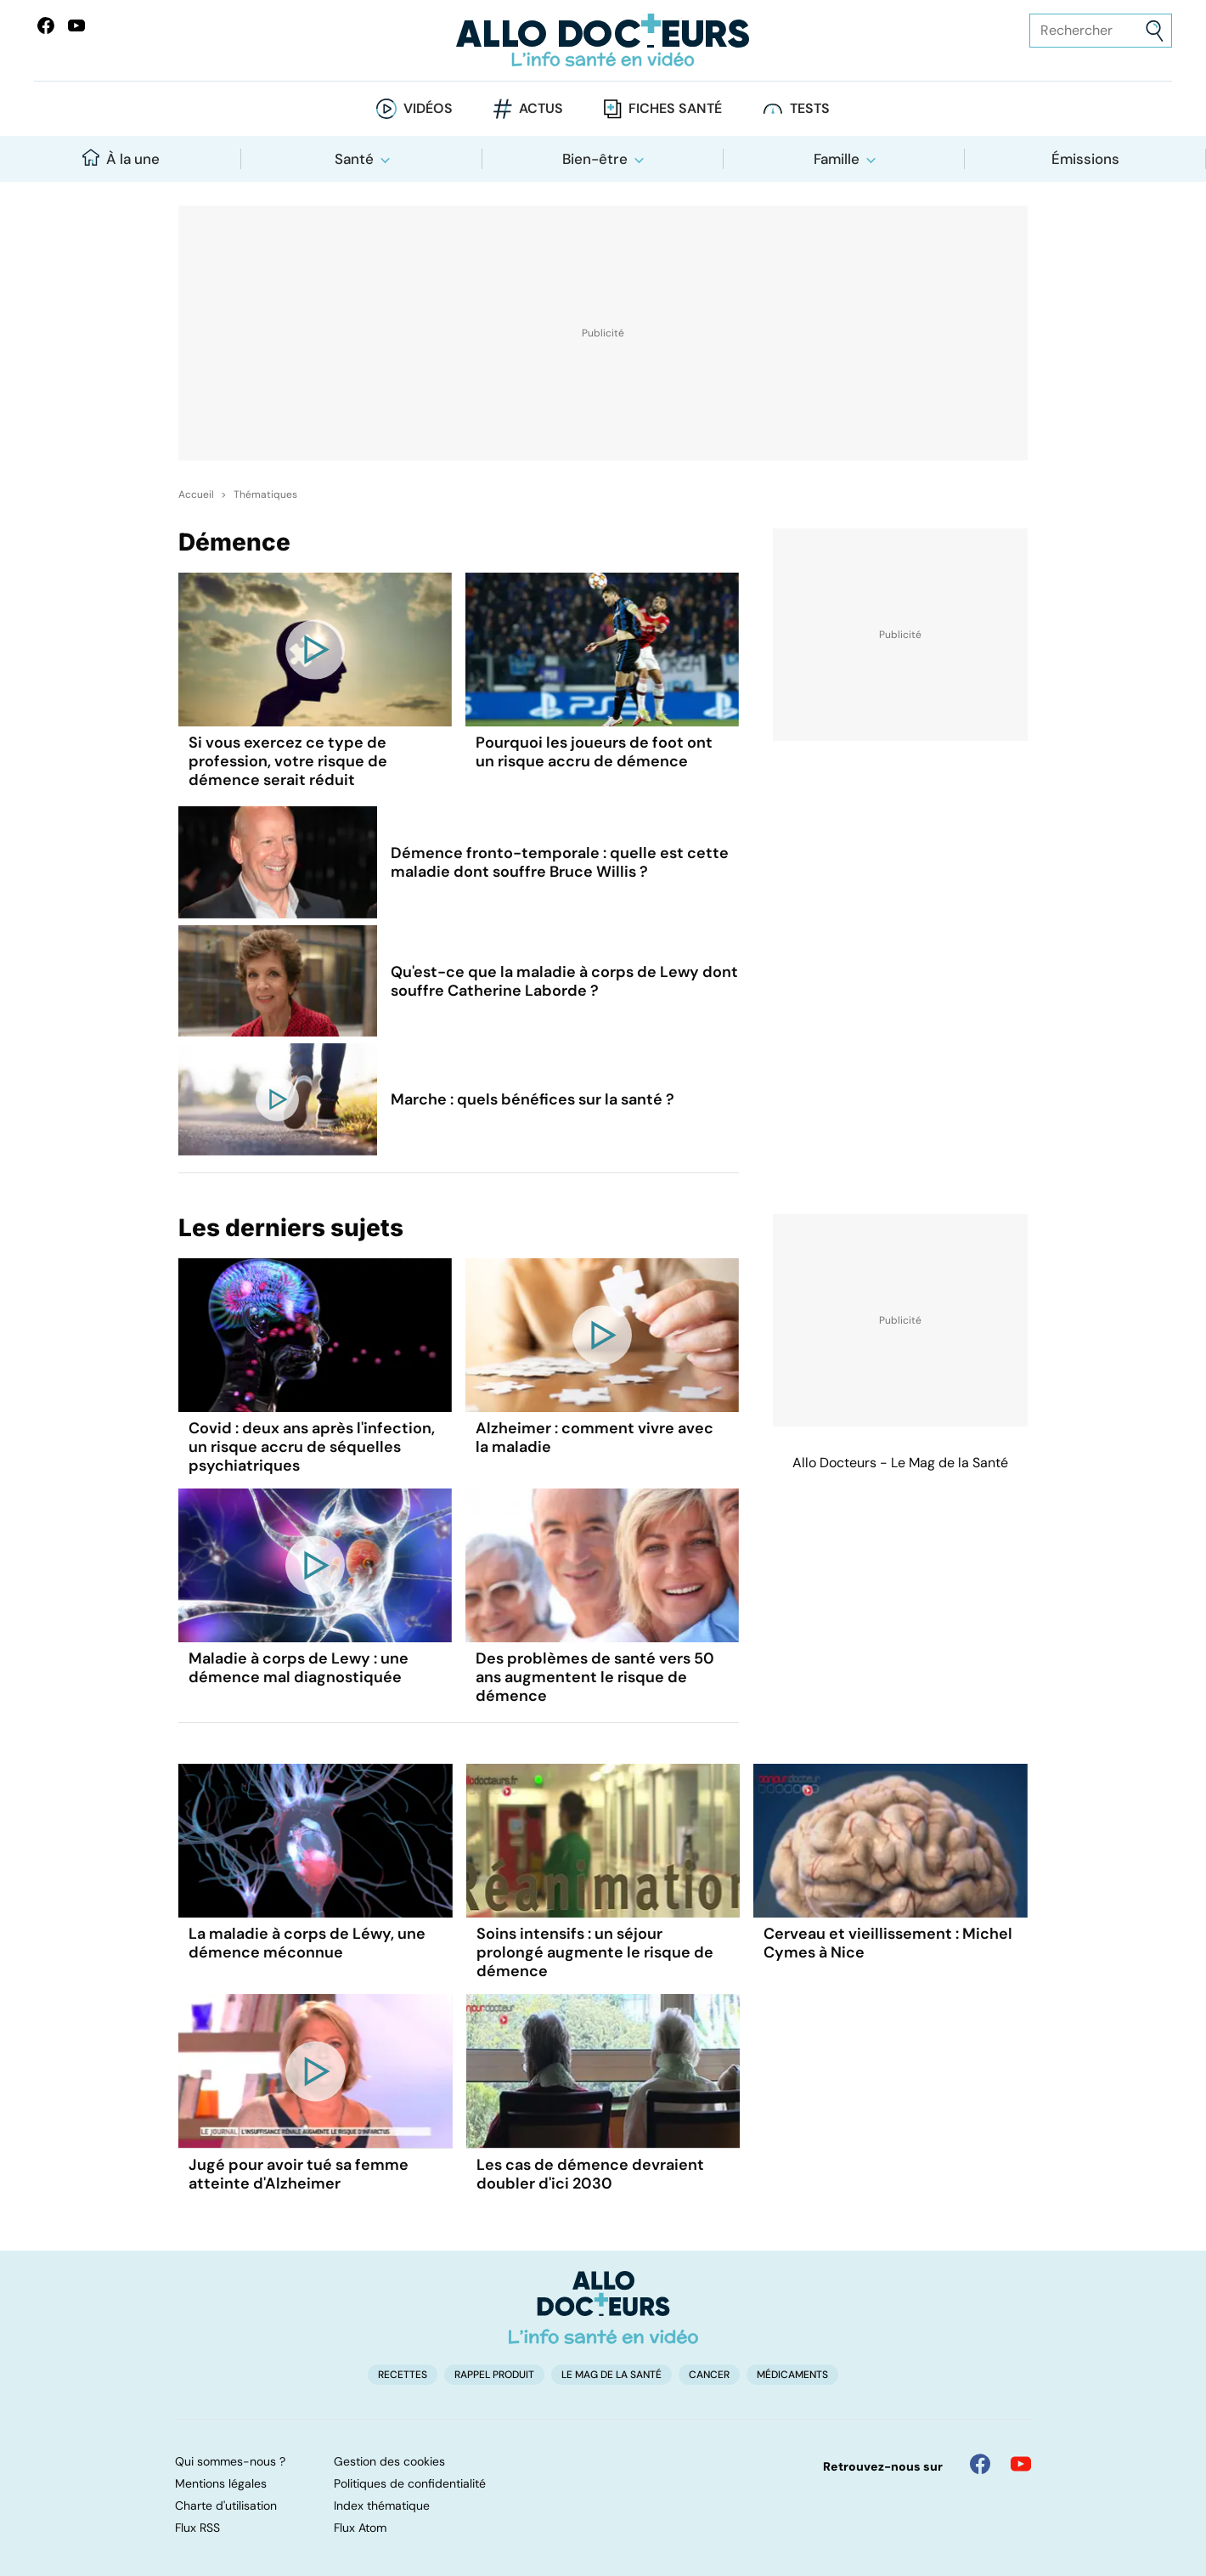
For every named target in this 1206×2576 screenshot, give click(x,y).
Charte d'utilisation (226, 2505)
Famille (836, 159)
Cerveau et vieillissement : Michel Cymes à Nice (888, 1943)
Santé (354, 159)
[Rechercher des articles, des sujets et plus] (1100, 31)
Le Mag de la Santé (611, 2374)
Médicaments (792, 2374)
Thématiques (265, 494)
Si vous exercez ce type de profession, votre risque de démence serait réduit (288, 761)
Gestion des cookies (389, 2461)
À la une (121, 158)
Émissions (1085, 159)
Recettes (402, 2374)
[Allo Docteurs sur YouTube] (76, 25)
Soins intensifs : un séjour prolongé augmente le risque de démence (594, 1952)
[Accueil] (603, 2307)
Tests (810, 108)
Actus (541, 108)
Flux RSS (197, 2527)
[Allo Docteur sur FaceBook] (45, 25)
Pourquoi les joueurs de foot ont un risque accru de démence (594, 751)
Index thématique (382, 2505)
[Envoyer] (1154, 31)
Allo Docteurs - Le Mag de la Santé (900, 1463)
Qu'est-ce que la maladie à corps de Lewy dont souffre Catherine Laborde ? (564, 981)
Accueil (196, 494)
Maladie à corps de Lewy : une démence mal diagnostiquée (299, 1667)
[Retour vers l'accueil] (603, 40)
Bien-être (595, 159)
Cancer (709, 2374)
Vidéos (428, 108)
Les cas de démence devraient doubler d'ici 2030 (590, 2174)
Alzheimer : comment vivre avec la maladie (594, 1437)
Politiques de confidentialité (410, 2483)
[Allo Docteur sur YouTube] (1021, 2463)
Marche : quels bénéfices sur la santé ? (532, 1099)
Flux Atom (360, 2527)
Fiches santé (675, 108)
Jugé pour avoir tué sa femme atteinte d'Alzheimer (299, 2174)
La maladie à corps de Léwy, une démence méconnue (307, 1943)
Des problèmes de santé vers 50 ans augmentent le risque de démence (595, 1677)
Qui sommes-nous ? (230, 2461)
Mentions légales (221, 2483)
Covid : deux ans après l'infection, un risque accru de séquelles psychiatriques (312, 1447)
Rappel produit (494, 2374)
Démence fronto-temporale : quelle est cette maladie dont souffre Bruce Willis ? (560, 862)
